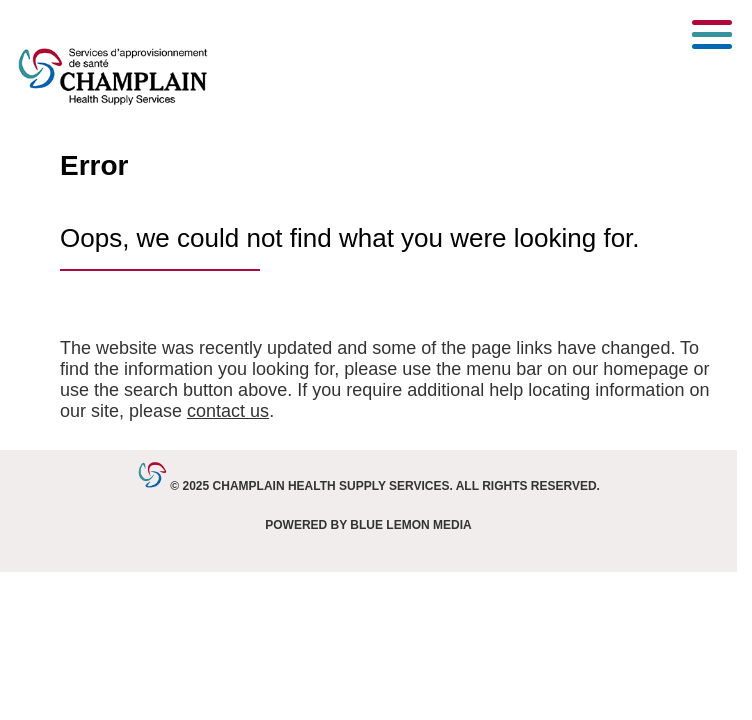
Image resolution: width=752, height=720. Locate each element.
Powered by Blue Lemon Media (368, 525)
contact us (228, 411)
